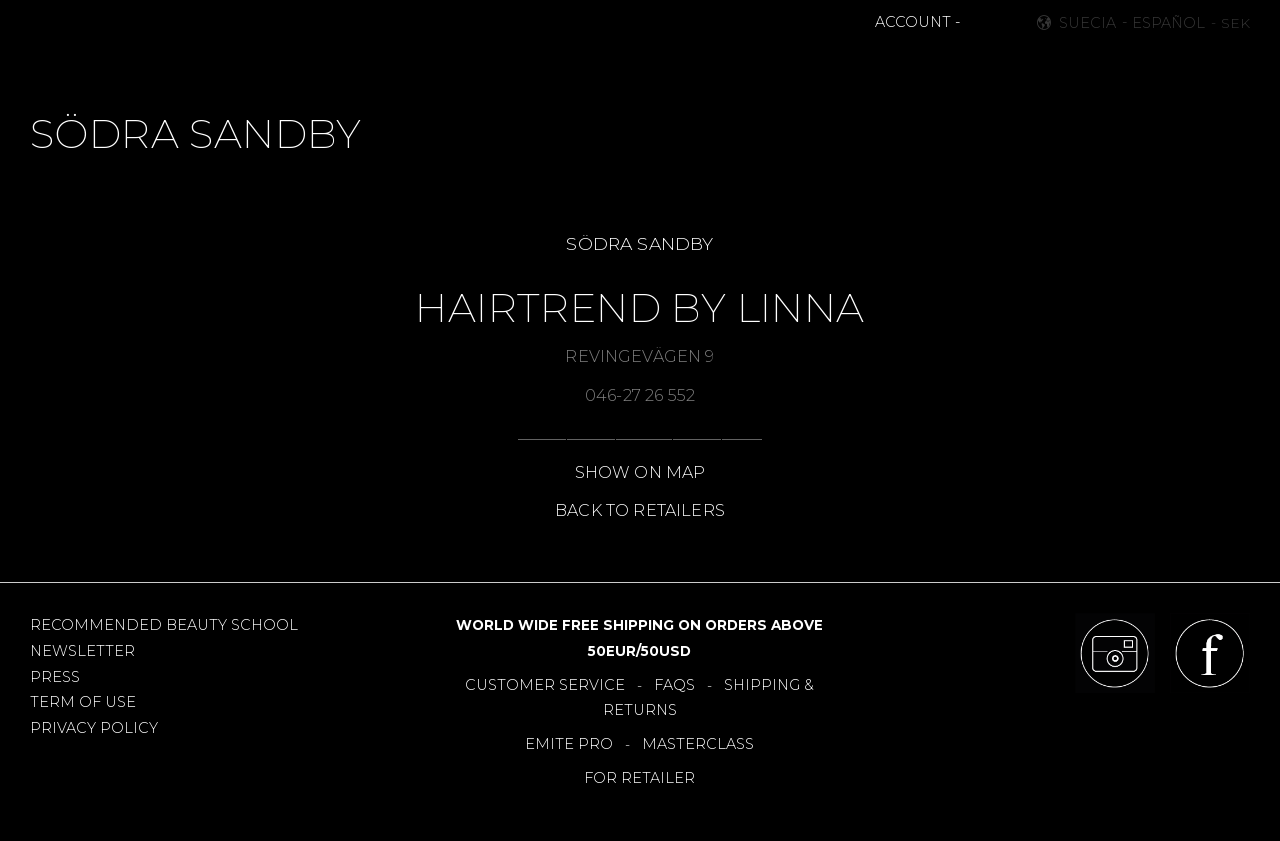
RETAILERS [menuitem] (824, 66)
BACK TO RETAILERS (640, 510)
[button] (978, 23)
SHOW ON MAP (640, 472)
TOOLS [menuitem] (653, 66)
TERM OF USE (83, 702)
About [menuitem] (914, 66)
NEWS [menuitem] (456, 66)
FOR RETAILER (639, 778)
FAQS (674, 685)
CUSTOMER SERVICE (545, 685)
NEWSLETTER (82, 651)
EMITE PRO (569, 744)
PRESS (55, 677)
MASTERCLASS (698, 744)
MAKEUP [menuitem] (377, 66)
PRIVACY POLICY (94, 728)
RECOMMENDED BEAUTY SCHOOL (164, 625)
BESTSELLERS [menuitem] (554, 66)
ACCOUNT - (917, 22)
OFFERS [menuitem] (731, 66)
